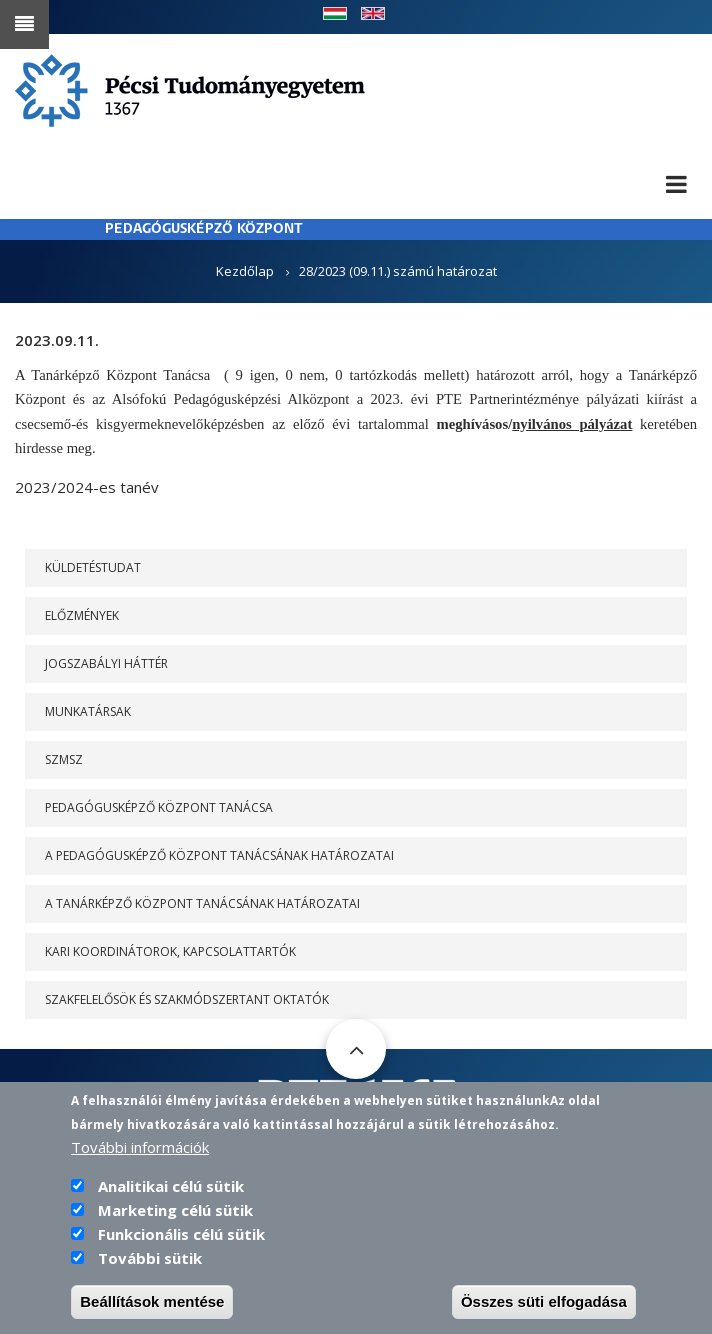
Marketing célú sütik (175, 1222)
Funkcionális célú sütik (181, 1246)
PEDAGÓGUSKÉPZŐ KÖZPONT (204, 229)
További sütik (150, 1270)
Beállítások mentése (152, 1313)
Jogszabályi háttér (106, 663)
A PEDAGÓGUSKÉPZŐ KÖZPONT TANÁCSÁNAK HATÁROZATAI (219, 855)
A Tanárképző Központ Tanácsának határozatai (202, 903)
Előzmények (82, 615)
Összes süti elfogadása (544, 1313)
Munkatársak (88, 711)
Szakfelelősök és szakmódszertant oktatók (187, 999)
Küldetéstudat (93, 567)
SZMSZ (64, 759)
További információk (140, 1159)
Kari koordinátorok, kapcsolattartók (170, 951)
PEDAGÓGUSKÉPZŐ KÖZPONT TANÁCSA (159, 807)
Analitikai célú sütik (171, 1198)
